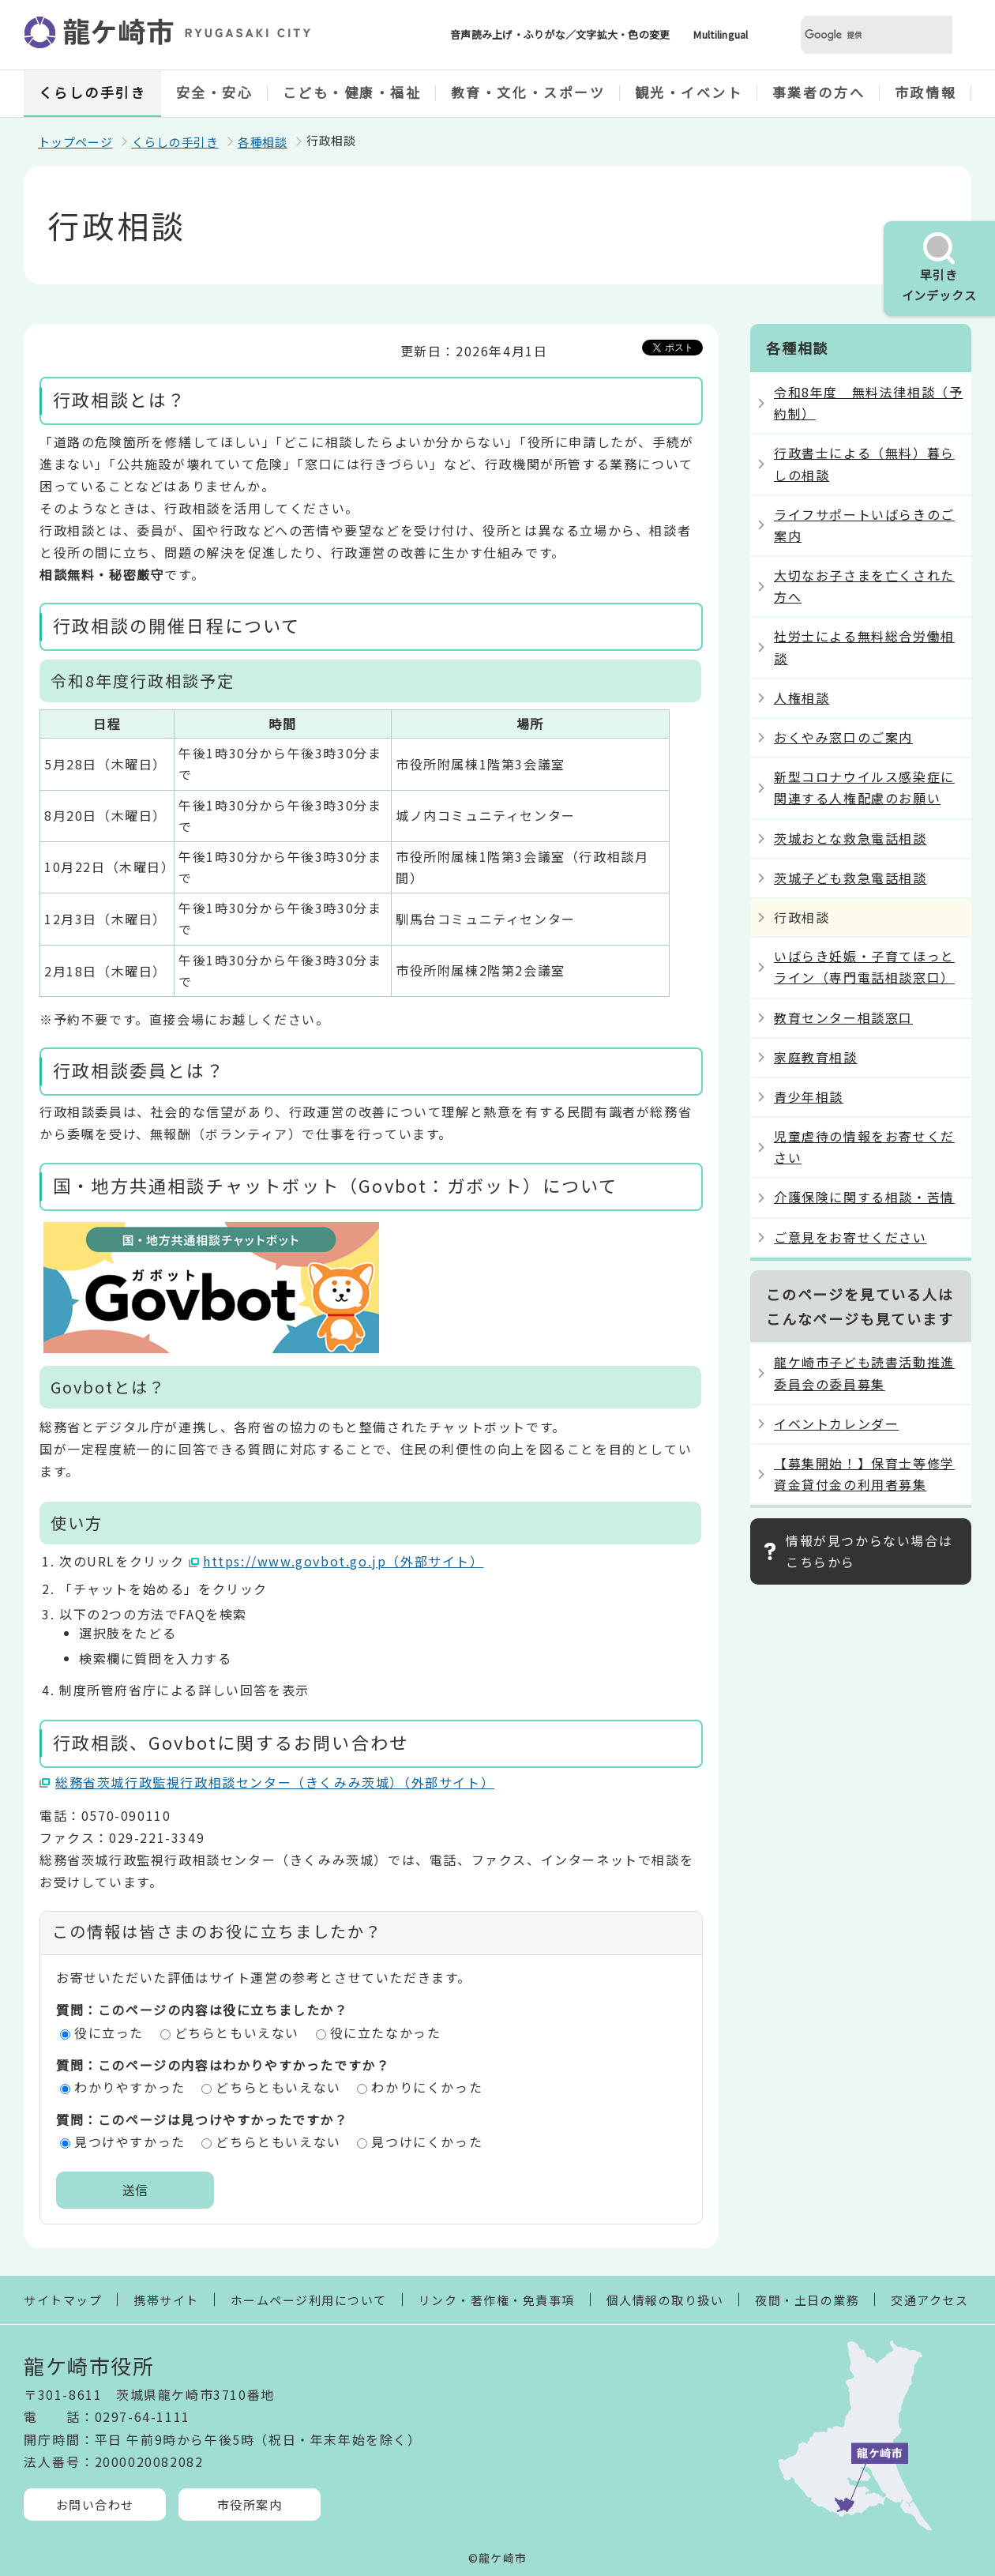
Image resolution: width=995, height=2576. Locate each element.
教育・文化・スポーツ (528, 92)
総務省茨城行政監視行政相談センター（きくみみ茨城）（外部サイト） (274, 1782)
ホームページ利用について (309, 2300)
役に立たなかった (385, 2032)
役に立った (109, 2032)
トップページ (75, 142)
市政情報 (925, 92)
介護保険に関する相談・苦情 (864, 1196)
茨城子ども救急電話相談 (850, 877)
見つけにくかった (426, 2141)
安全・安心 (214, 92)
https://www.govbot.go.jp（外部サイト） (344, 1560)
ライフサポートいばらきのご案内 (864, 525)
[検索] (858, 35)
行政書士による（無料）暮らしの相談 (864, 463)
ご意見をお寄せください (850, 1237)
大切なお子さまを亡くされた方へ (864, 586)
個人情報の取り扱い (665, 2300)
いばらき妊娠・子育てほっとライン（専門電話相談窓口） (864, 966)
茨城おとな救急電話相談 (850, 838)
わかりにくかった (426, 2087)
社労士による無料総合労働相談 (864, 646)
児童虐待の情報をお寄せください (864, 1146)
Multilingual (720, 34)
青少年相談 (808, 1096)
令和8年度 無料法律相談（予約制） (868, 402)
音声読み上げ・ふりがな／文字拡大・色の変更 (560, 34)
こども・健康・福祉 (352, 92)
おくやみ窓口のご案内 (843, 737)
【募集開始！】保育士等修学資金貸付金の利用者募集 (864, 1473)
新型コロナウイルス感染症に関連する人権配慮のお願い (864, 787)
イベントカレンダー (836, 1423)
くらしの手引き (93, 92)
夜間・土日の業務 (807, 2300)
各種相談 (262, 142)
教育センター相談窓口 (843, 1017)
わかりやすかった (130, 2087)
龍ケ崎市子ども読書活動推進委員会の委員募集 (864, 1372)
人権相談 (801, 697)
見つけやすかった (130, 2141)
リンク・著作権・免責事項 (497, 2300)
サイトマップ (63, 2300)
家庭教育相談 (816, 1056)
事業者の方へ (818, 92)
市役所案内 (250, 2504)
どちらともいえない (237, 2032)
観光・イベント (689, 92)
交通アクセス (929, 2300)
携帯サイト (166, 2300)
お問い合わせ (95, 2504)
